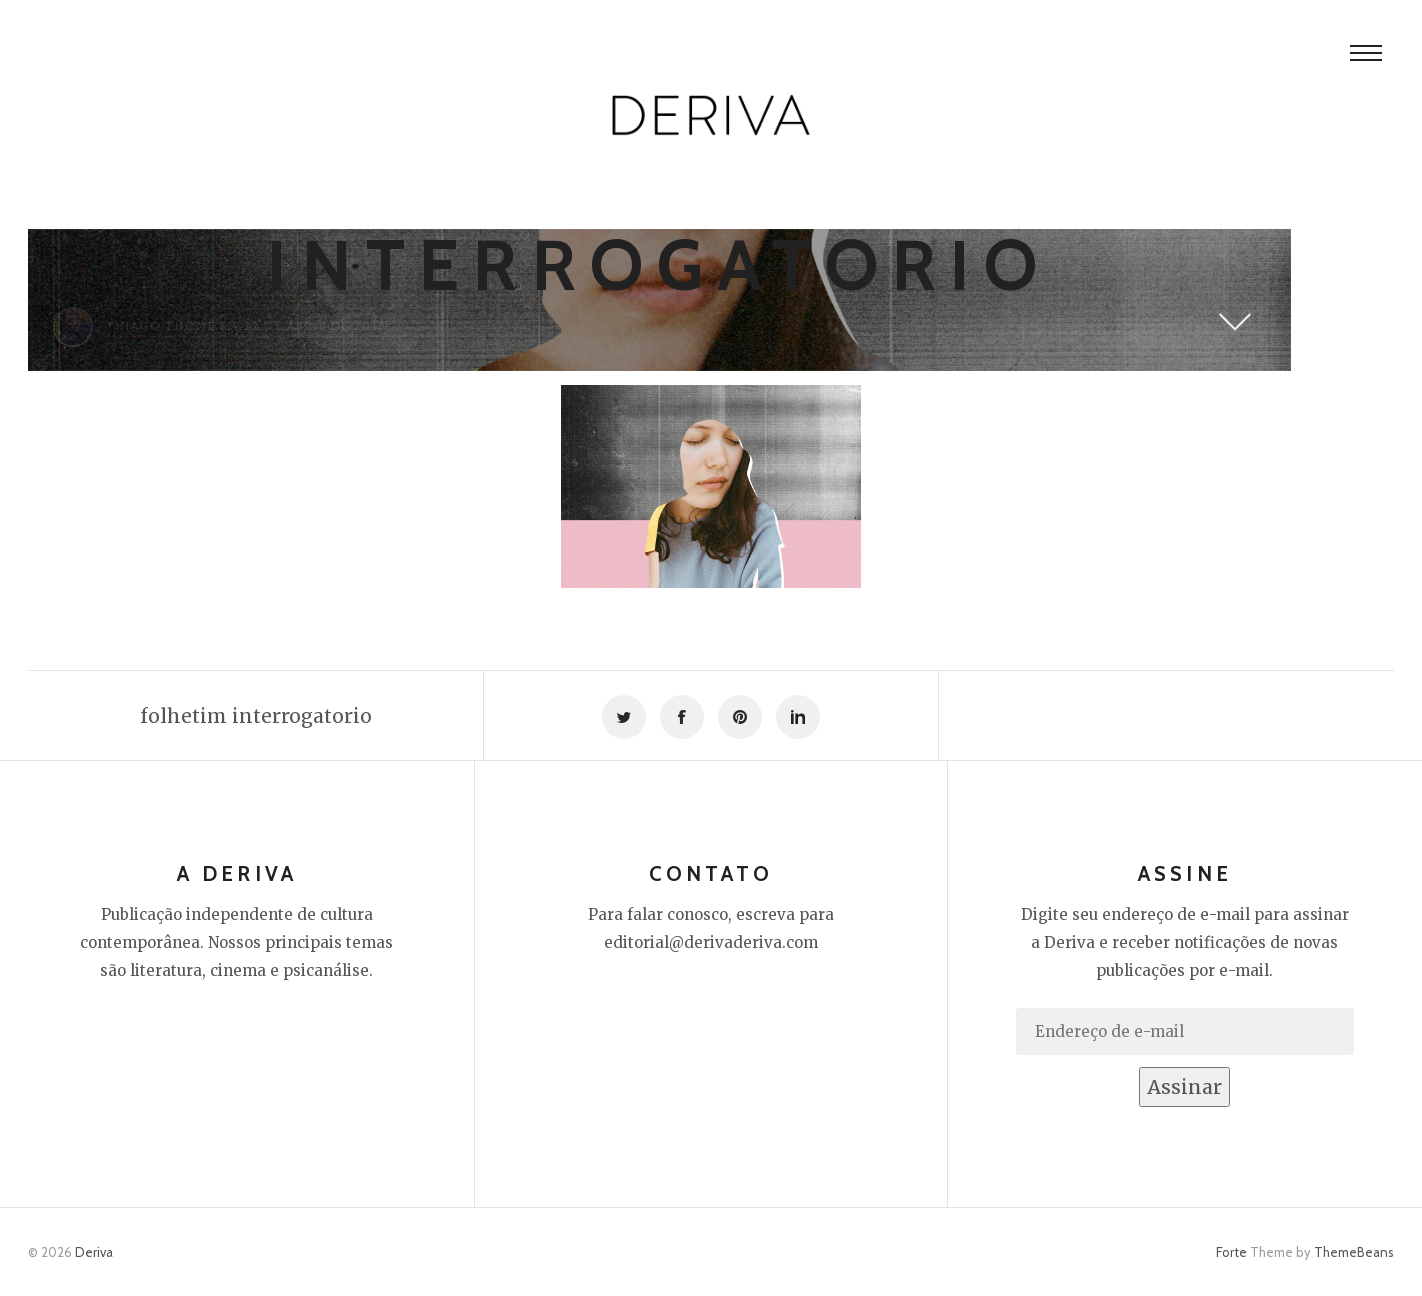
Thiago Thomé (161, 326)
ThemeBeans (1354, 1252)
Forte (1231, 1252)
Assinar (1184, 1087)
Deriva (94, 1252)
